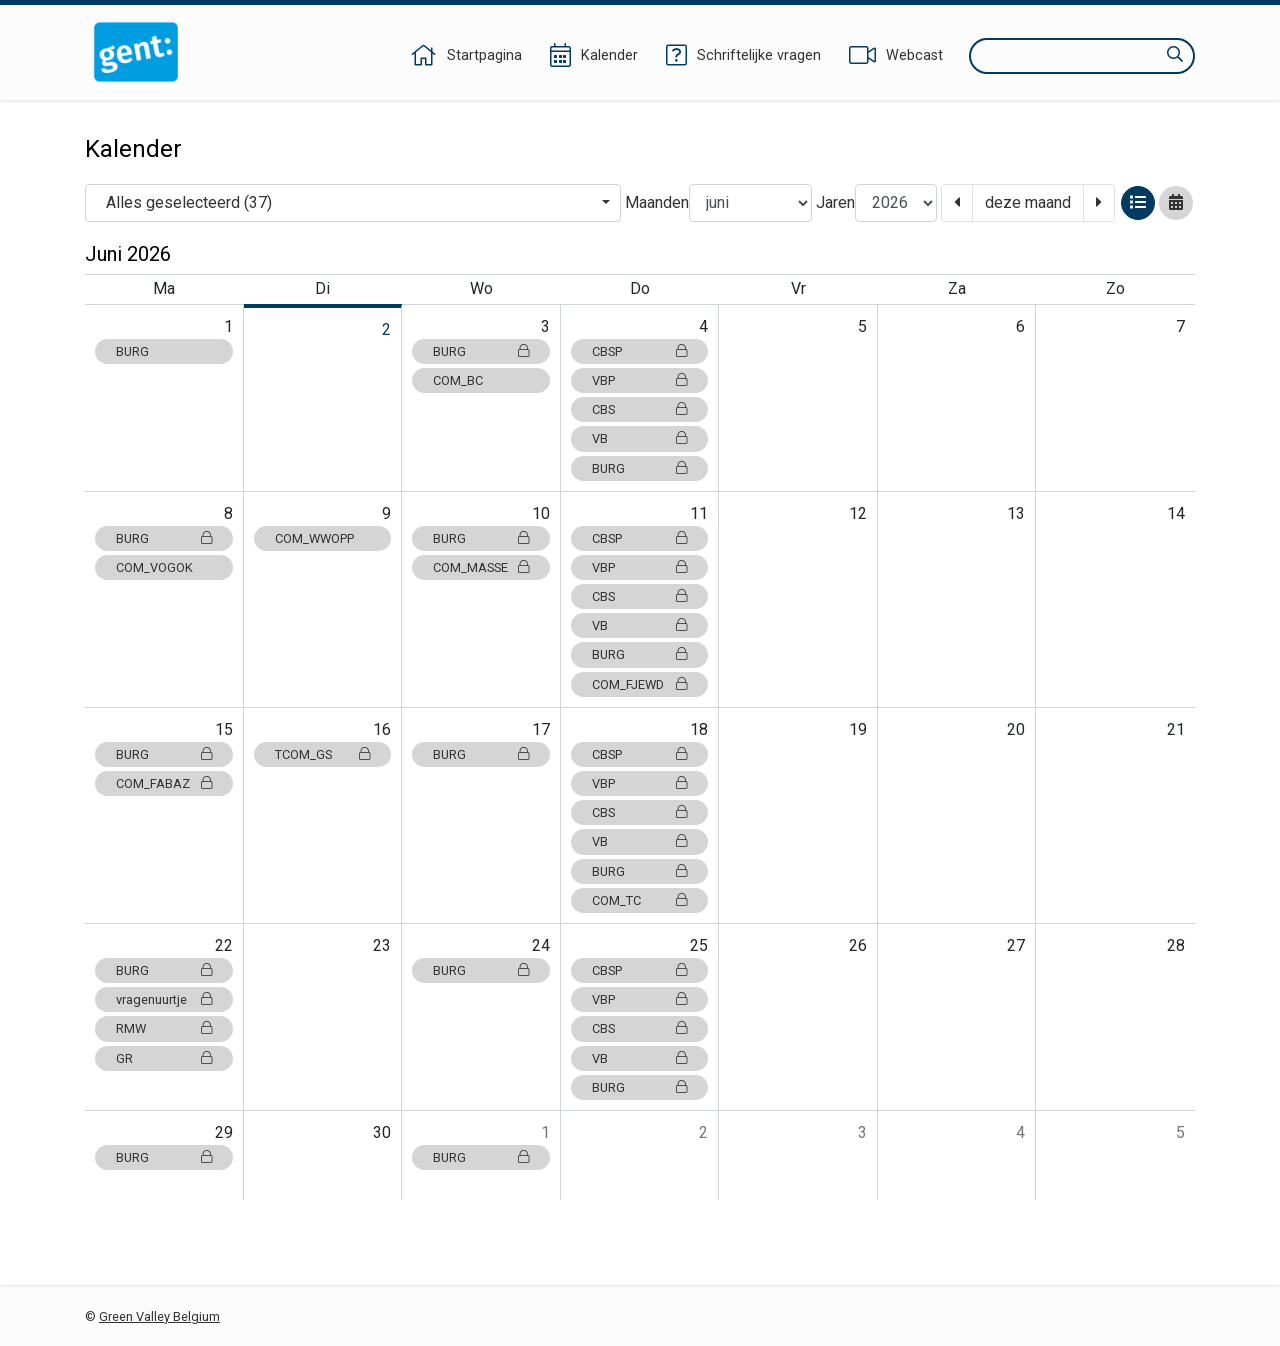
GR (164, 1058)
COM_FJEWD (640, 684)
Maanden (657, 202)
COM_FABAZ (164, 783)
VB (640, 438)
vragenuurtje (164, 999)
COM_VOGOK (154, 567)
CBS (640, 409)
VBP (640, 380)
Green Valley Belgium (159, 1316)
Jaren (835, 202)
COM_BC (458, 380)
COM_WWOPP (314, 538)
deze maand (1028, 202)
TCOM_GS (323, 754)
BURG (132, 351)
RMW (164, 1028)
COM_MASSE (481, 567)
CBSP (640, 351)
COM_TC (640, 900)
